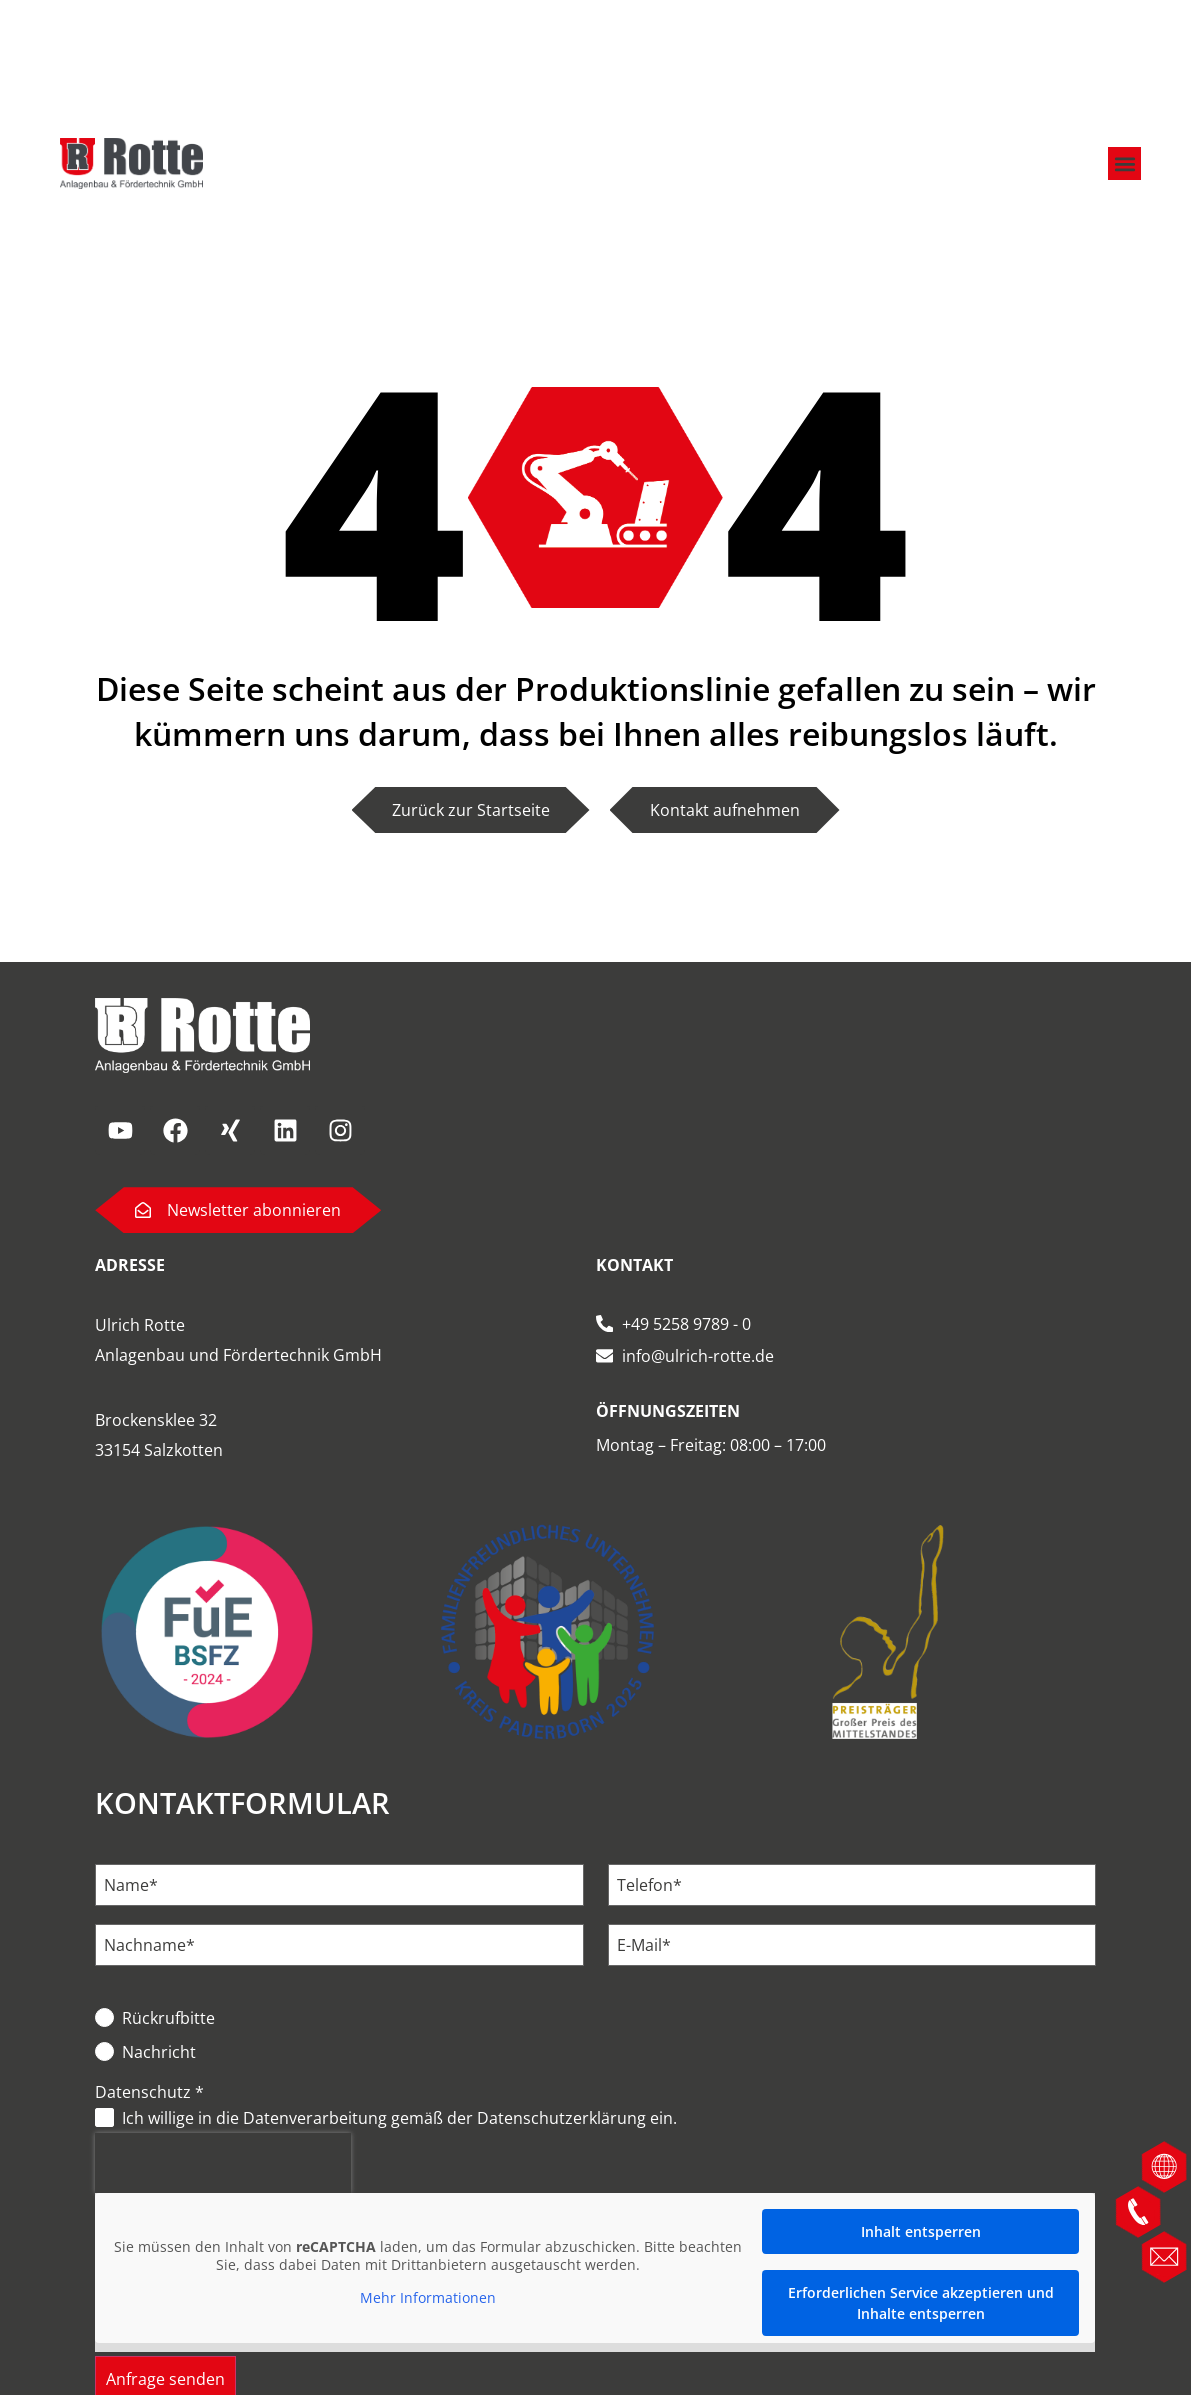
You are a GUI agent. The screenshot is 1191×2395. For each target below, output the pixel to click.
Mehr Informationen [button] (429, 2298)
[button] (1124, 160)
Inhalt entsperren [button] (921, 2231)
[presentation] (223, 2163)
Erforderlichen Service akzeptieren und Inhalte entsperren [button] (921, 2303)
